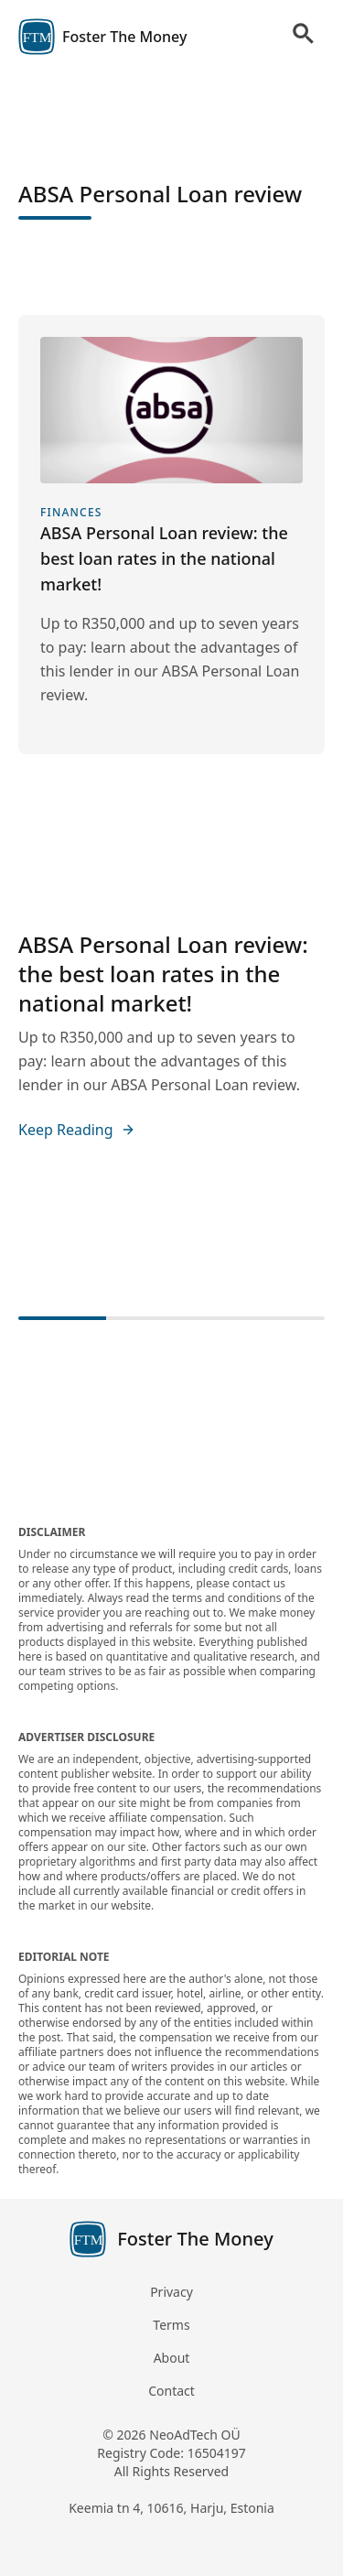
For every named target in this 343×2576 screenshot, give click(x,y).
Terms (171, 2324)
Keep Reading (76, 1130)
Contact (171, 2390)
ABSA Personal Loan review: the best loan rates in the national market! (163, 973)
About (172, 2357)
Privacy (171, 2291)
